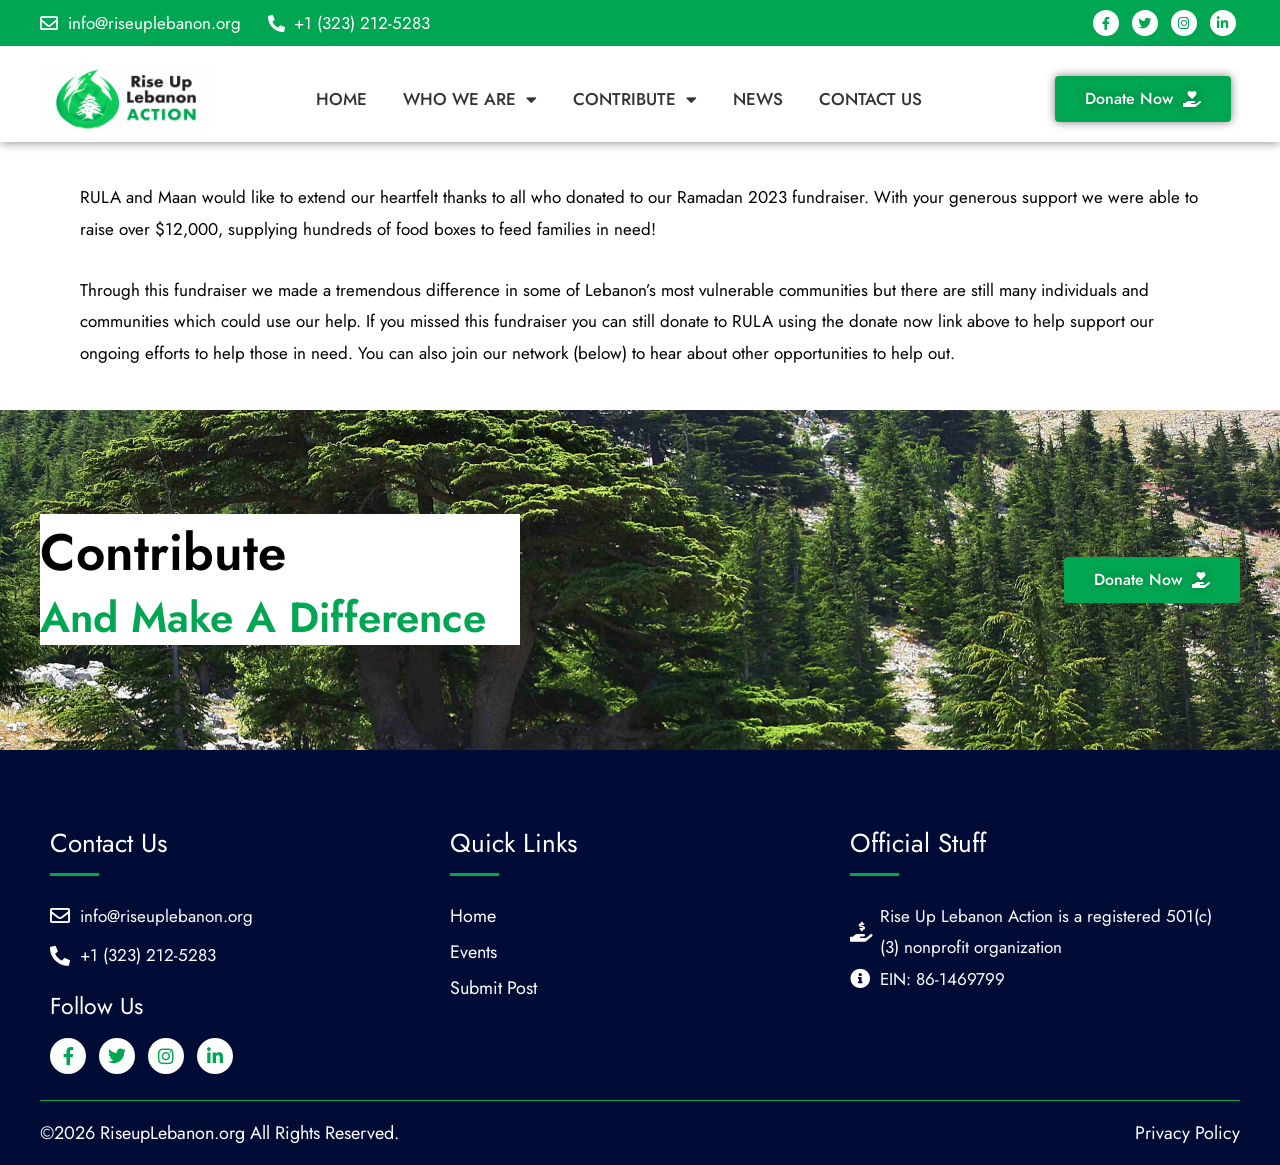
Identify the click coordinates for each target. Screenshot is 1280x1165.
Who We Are (470, 99)
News (758, 99)
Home (341, 99)
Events (473, 952)
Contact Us (870, 99)
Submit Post (493, 988)
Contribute (635, 99)
